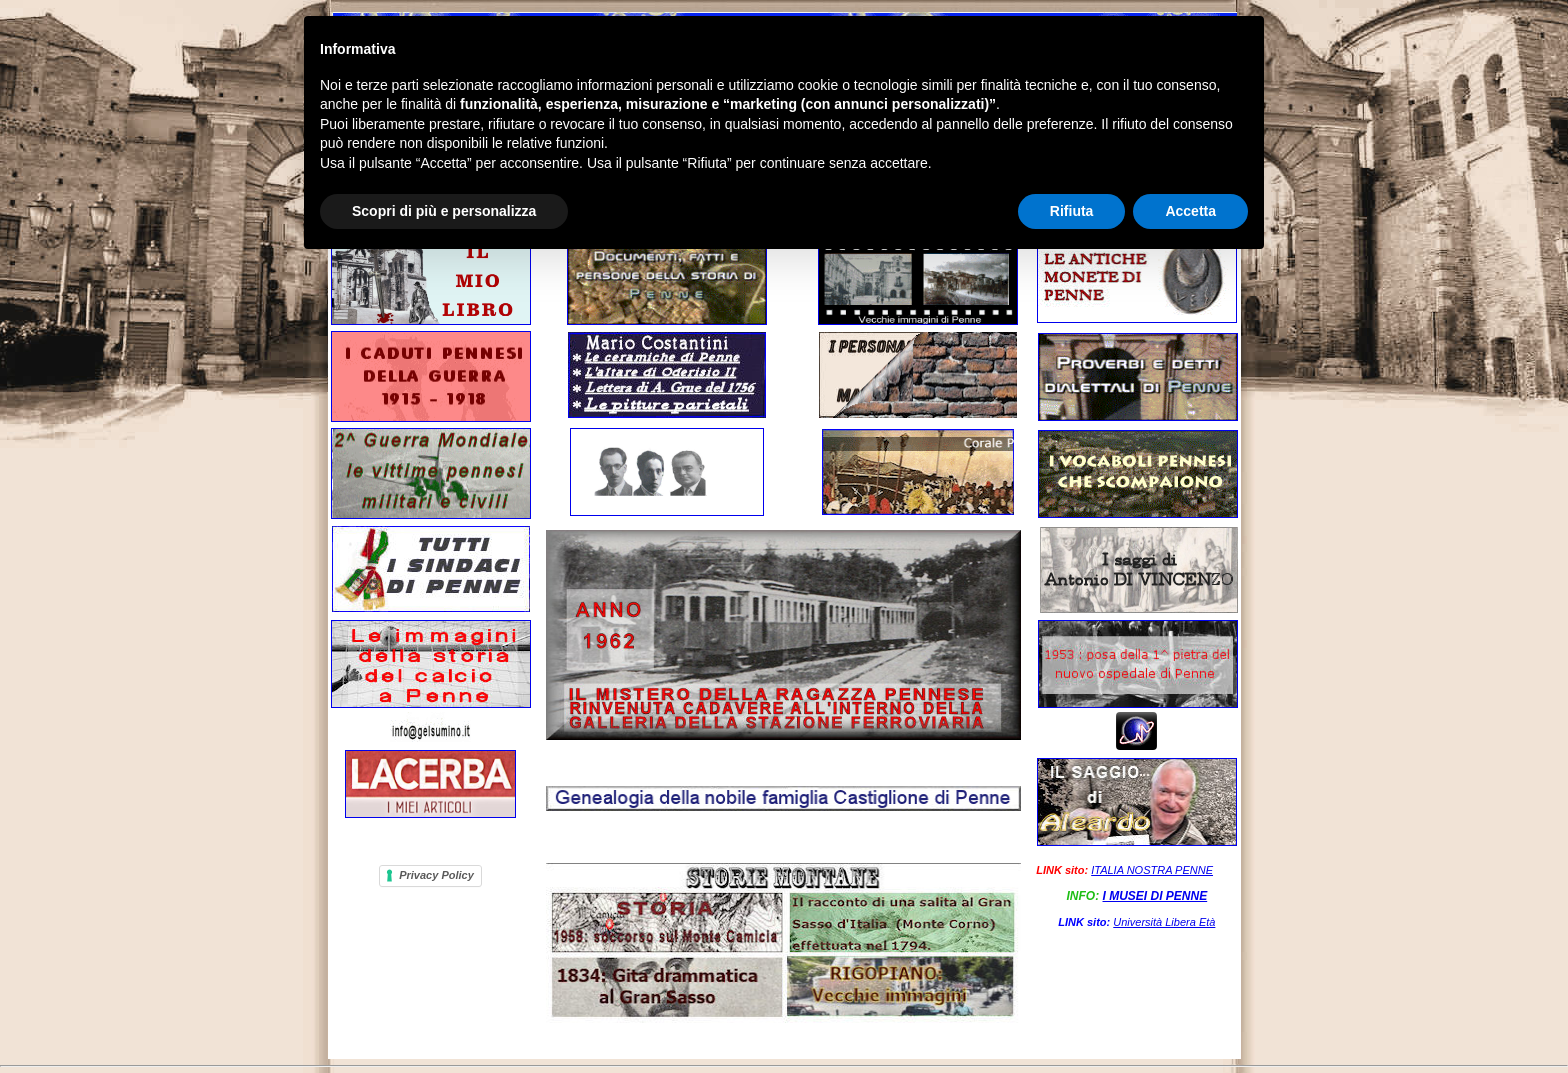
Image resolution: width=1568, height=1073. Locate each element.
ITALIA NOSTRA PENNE (1152, 870)
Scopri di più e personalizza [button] (444, 211)
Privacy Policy (436, 875)
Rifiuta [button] (1072, 211)
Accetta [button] (1190, 211)
